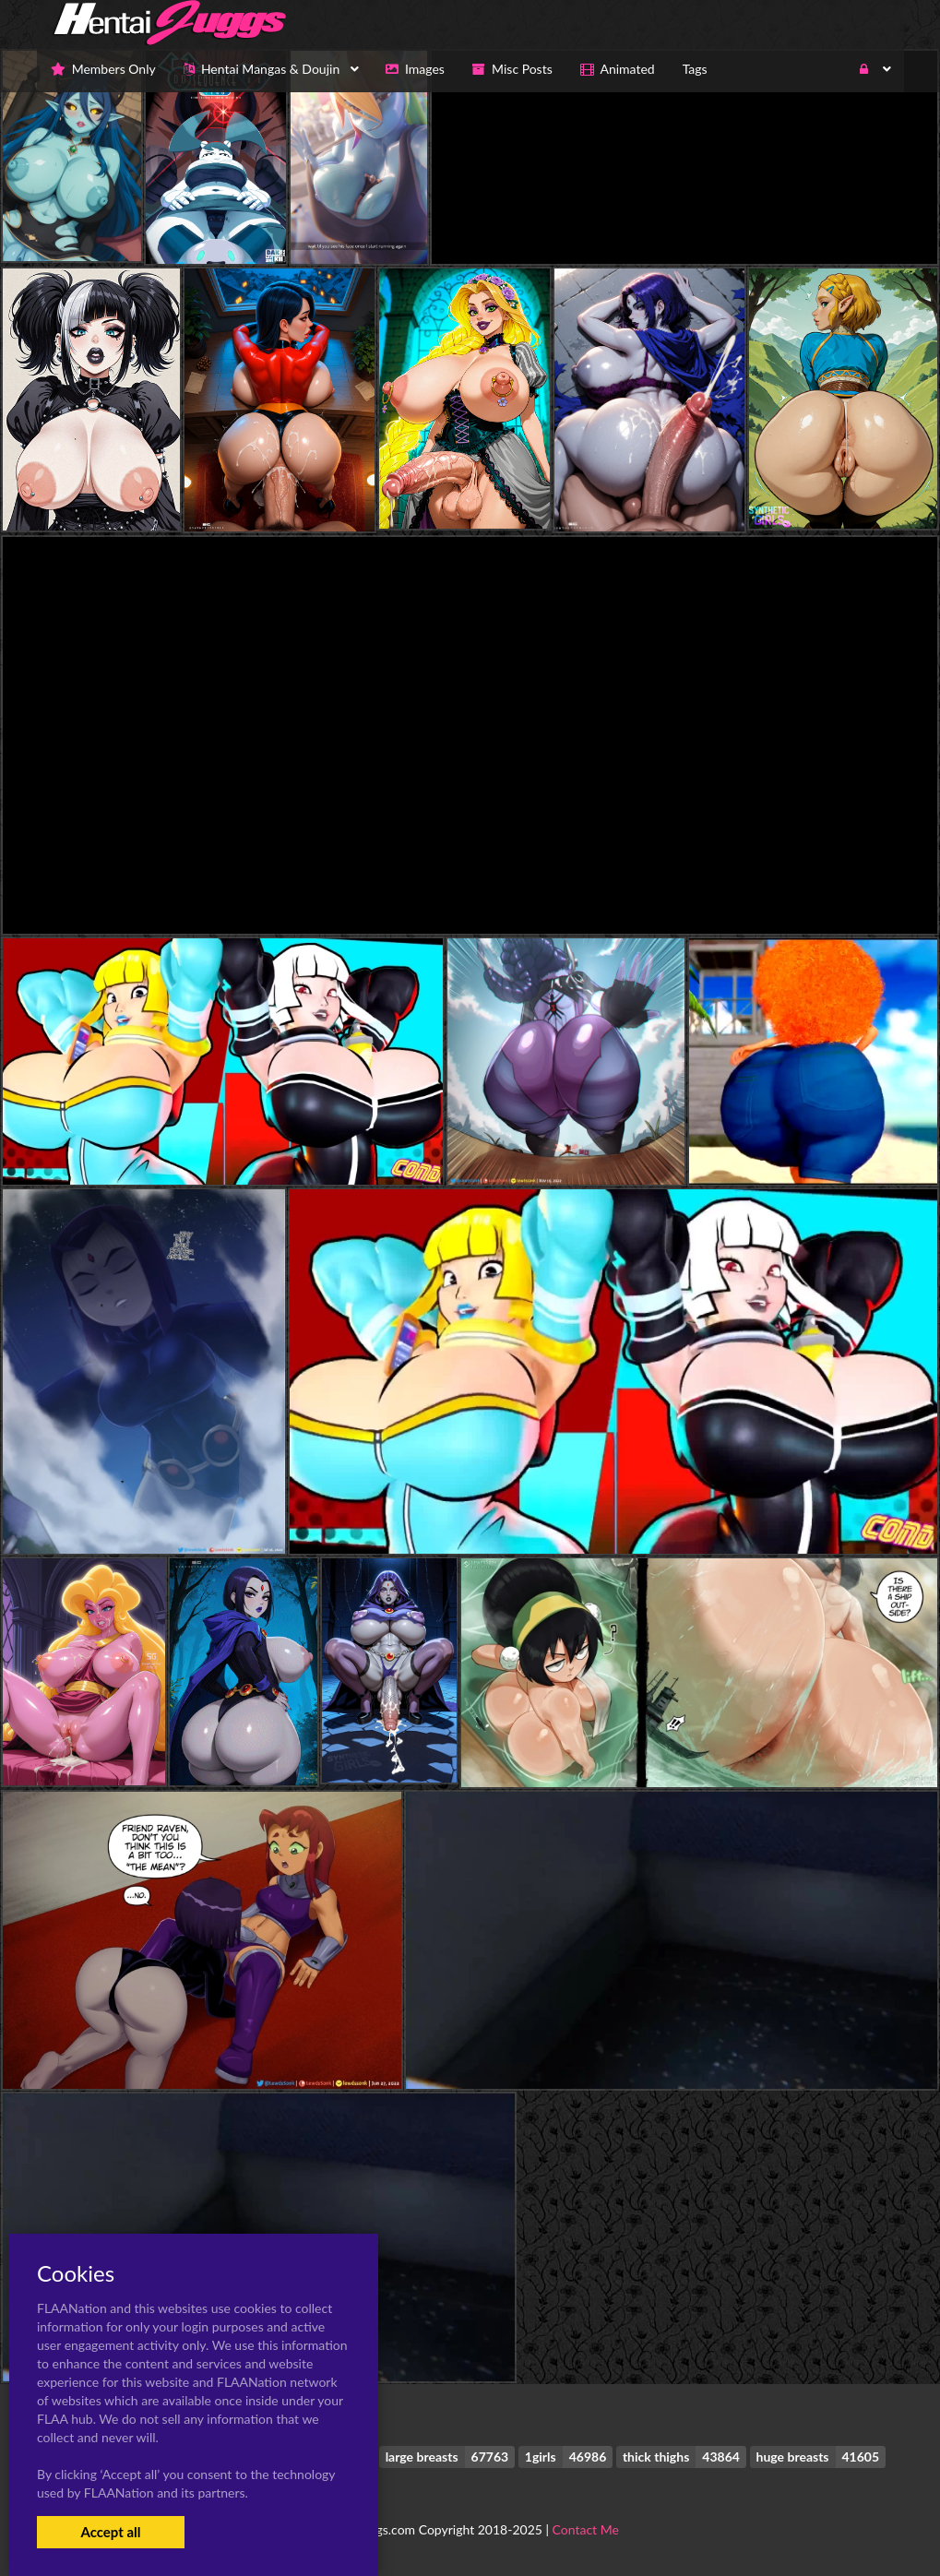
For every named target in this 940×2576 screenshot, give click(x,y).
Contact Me (586, 2529)
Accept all (110, 2531)
